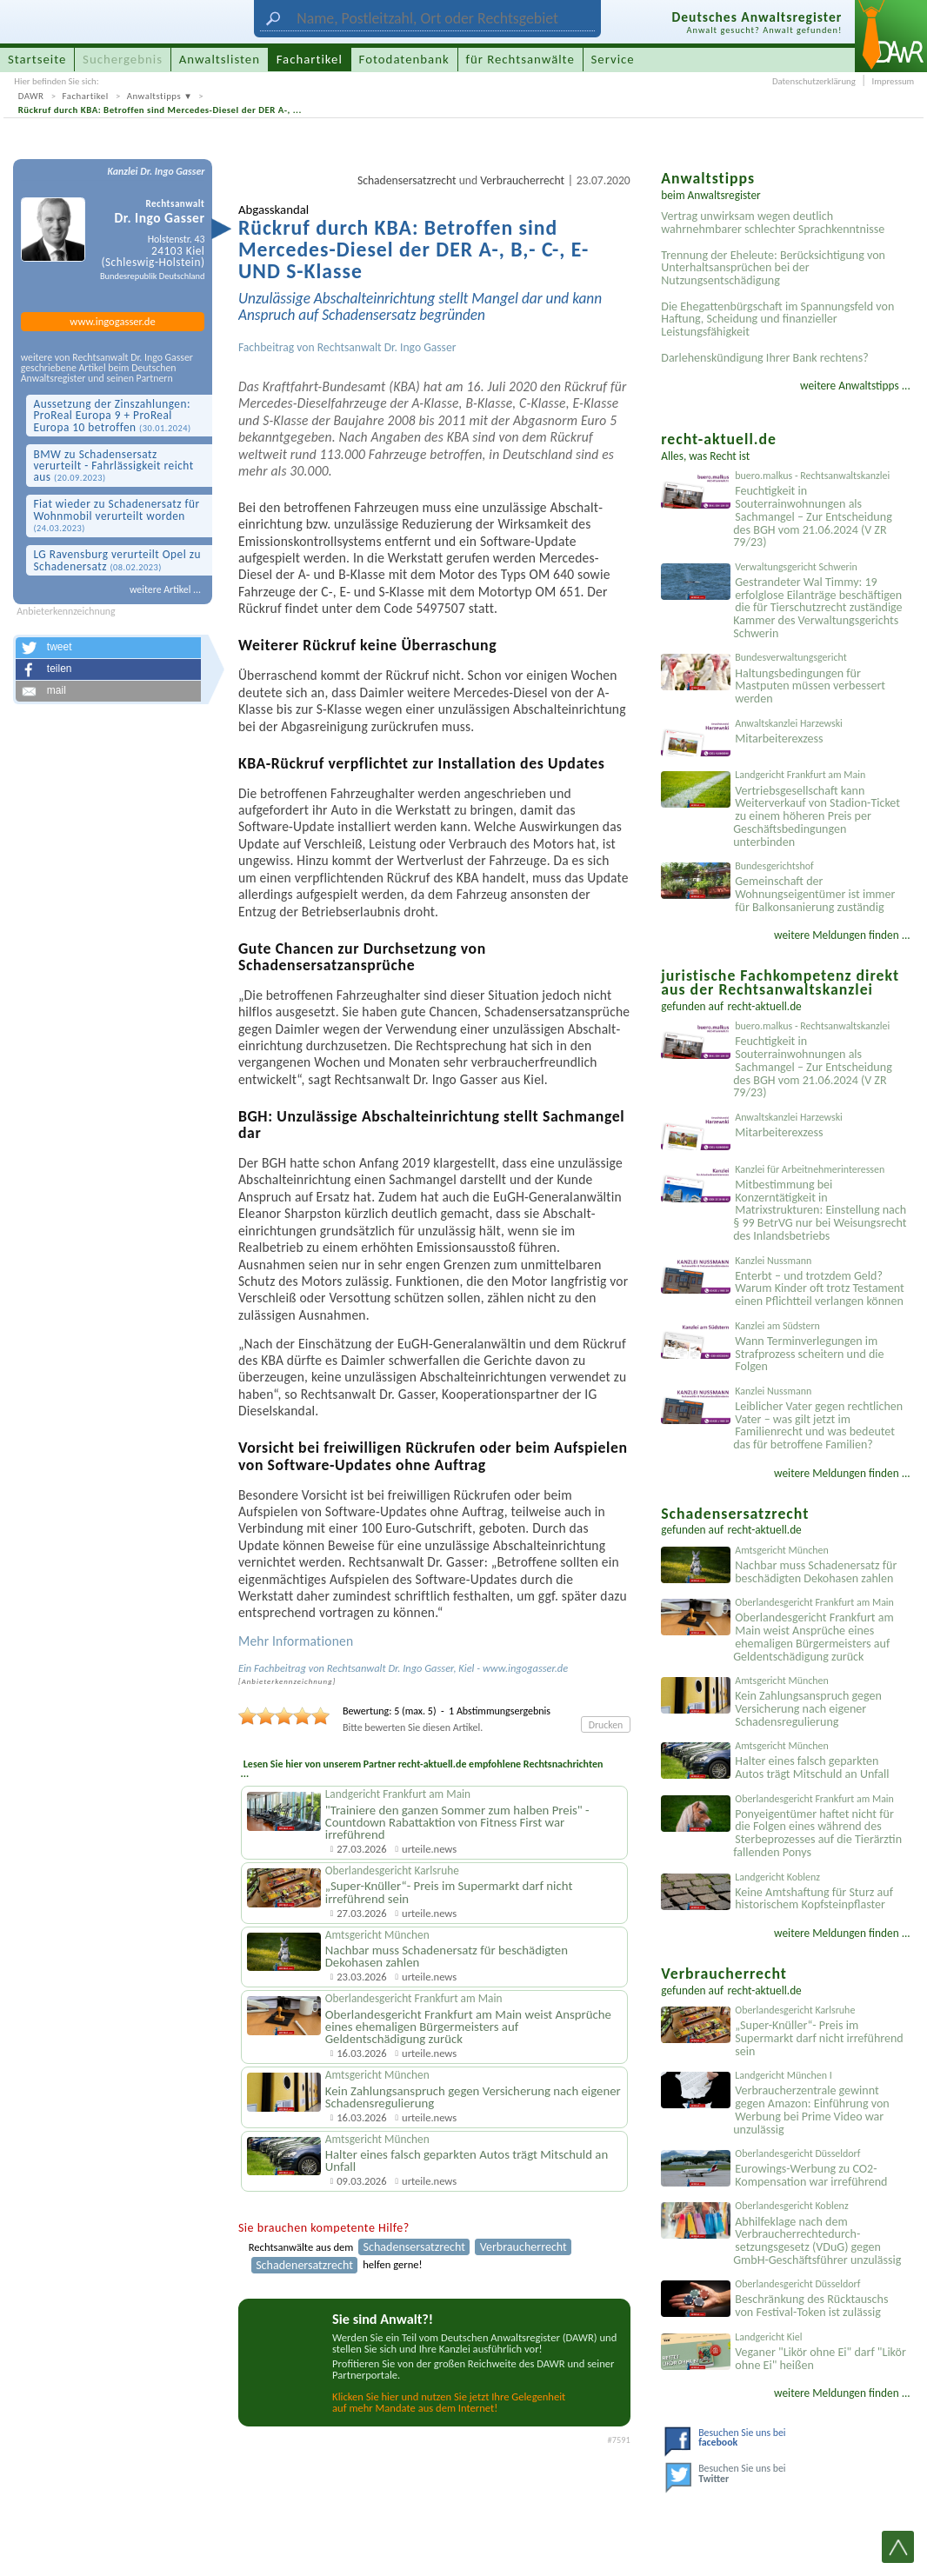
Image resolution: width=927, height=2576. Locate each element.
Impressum (892, 81)
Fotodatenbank (404, 59)
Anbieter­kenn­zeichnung (287, 1681)
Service (613, 59)
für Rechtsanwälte (519, 59)
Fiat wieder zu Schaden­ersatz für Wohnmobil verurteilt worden (116, 515)
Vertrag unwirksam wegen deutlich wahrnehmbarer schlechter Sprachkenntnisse (772, 222)
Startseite (37, 59)
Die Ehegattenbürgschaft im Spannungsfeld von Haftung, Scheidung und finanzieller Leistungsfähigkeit (777, 319)
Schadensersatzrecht (407, 180)
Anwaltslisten (219, 59)
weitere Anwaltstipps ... (855, 385)
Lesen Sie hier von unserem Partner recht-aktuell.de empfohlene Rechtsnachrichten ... (420, 1769)
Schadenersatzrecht (304, 2265)
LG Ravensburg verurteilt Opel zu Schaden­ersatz (117, 560)
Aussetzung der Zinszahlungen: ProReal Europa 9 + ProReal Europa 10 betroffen (111, 415)
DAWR (31, 96)
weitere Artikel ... (165, 589)
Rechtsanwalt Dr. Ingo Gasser (387, 347)
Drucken (606, 1725)
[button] (108, 647)
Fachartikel (86, 96)
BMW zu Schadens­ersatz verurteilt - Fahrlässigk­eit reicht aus (113, 466)
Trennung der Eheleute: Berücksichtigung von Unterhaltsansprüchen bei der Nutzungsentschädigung (773, 268)
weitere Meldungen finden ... (842, 935)
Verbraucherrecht (522, 180)
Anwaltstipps (154, 96)
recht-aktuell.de (765, 1006)
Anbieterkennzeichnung (66, 612)
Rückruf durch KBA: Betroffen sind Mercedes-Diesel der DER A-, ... (160, 110)
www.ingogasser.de (112, 321)
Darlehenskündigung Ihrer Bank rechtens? (764, 357)
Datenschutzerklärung (814, 81)
